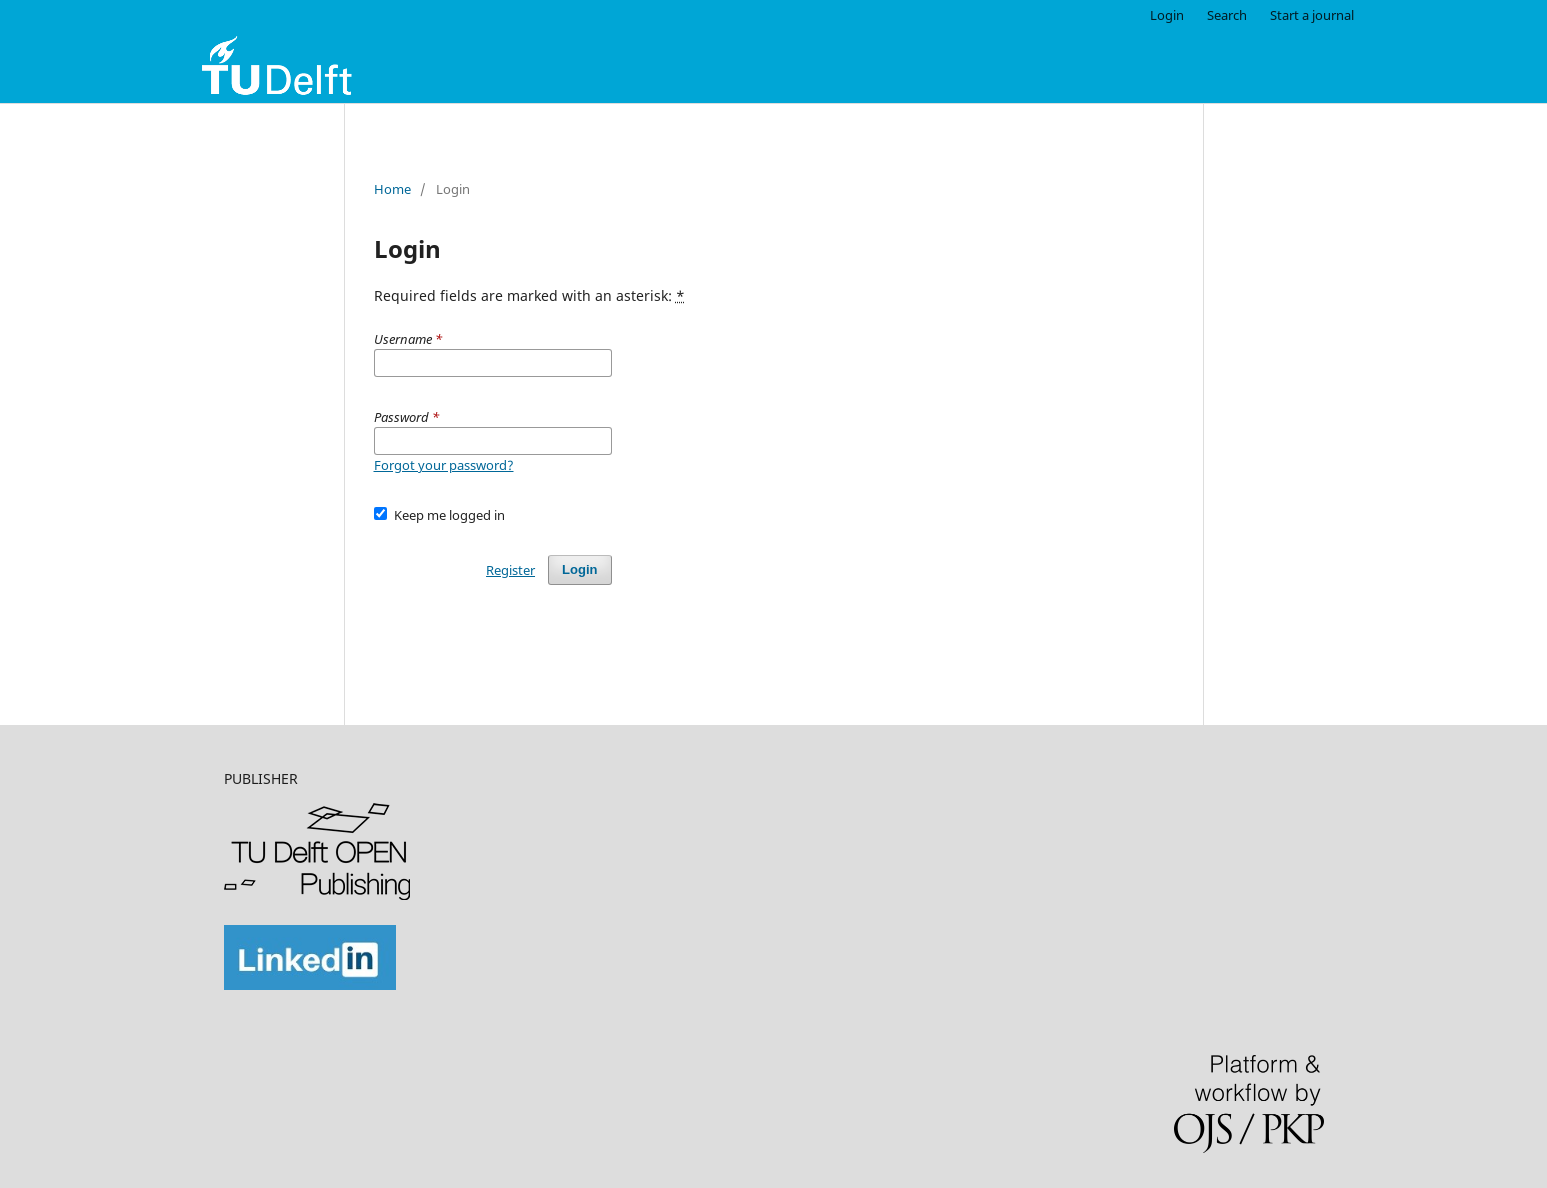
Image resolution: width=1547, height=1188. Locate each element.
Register (510, 570)
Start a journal (1312, 15)
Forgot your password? (444, 465)
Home (392, 189)
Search (1227, 15)
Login (1167, 15)
